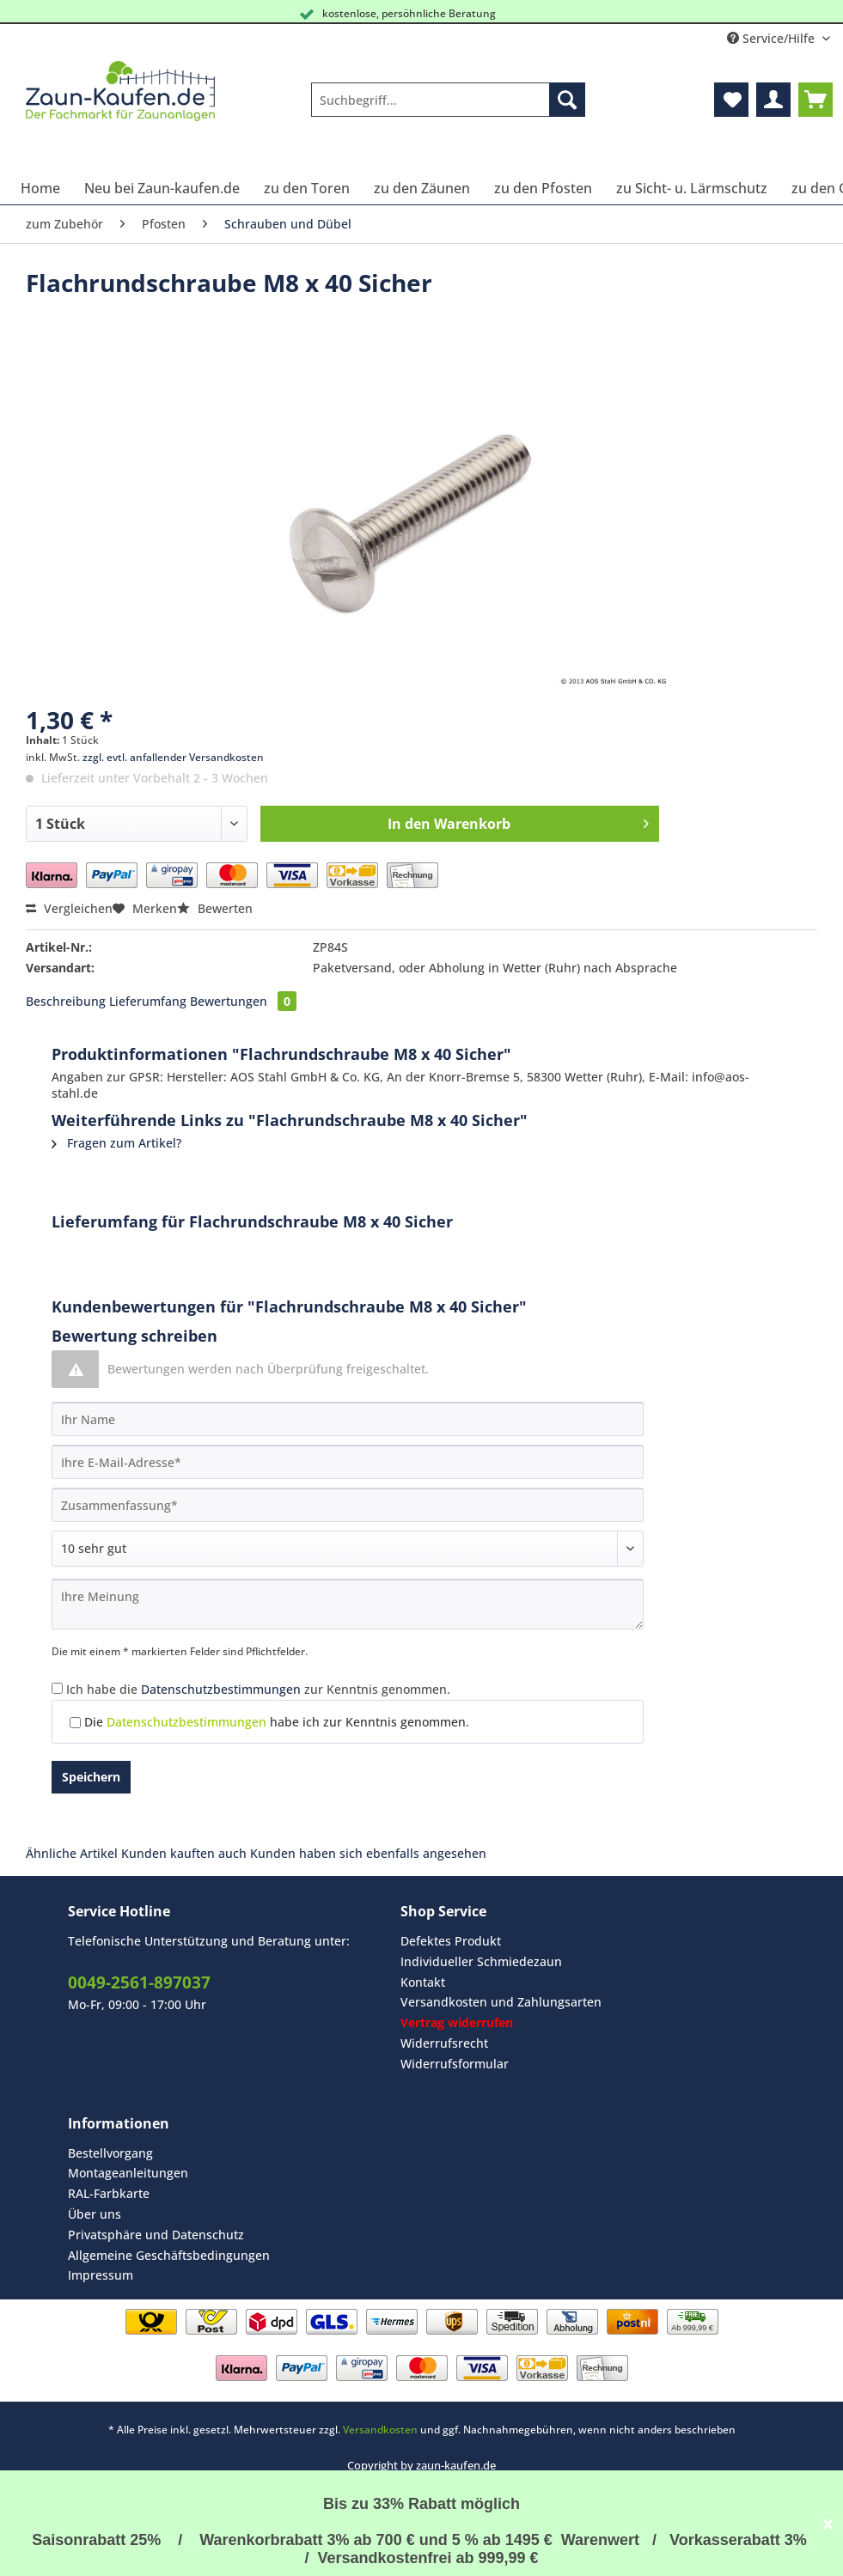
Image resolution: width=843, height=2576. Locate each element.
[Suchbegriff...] (448, 99)
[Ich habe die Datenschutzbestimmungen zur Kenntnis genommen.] (57, 1688)
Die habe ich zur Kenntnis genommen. (276, 1722)
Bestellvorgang (110, 2153)
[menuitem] (448, 107)
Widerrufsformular (454, 2063)
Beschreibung (66, 1001)
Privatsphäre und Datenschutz (156, 2234)
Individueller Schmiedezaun (481, 1961)
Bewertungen (243, 1001)
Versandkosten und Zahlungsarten (501, 2002)
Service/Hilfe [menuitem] (772, 38)
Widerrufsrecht (444, 2043)
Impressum (100, 2275)
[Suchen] (567, 99)
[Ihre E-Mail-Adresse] (348, 1462)
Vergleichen (69, 908)
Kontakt (422, 1982)
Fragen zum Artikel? (116, 1143)
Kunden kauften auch (184, 1853)
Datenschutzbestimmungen (221, 1689)
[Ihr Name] (348, 1419)
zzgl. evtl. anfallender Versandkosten (173, 757)
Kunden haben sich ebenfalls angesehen (368, 1853)
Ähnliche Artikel (72, 1853)
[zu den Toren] (307, 188)
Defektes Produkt (450, 1941)
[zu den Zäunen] (422, 188)
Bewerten (215, 908)
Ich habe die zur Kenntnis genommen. (258, 1689)
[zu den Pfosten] (543, 188)
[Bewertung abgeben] (348, 1549)
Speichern (91, 1777)
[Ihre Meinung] (348, 1604)
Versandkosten (380, 2429)
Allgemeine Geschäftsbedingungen (169, 2255)
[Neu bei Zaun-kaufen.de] (162, 188)
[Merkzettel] (731, 99)
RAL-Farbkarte (109, 2193)
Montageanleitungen (128, 2173)
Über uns (94, 2214)
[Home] (40, 188)
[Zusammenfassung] (348, 1505)
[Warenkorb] (815, 99)
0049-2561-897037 (139, 1982)
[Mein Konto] (773, 99)
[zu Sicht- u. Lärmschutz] (691, 188)
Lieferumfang (147, 1001)
